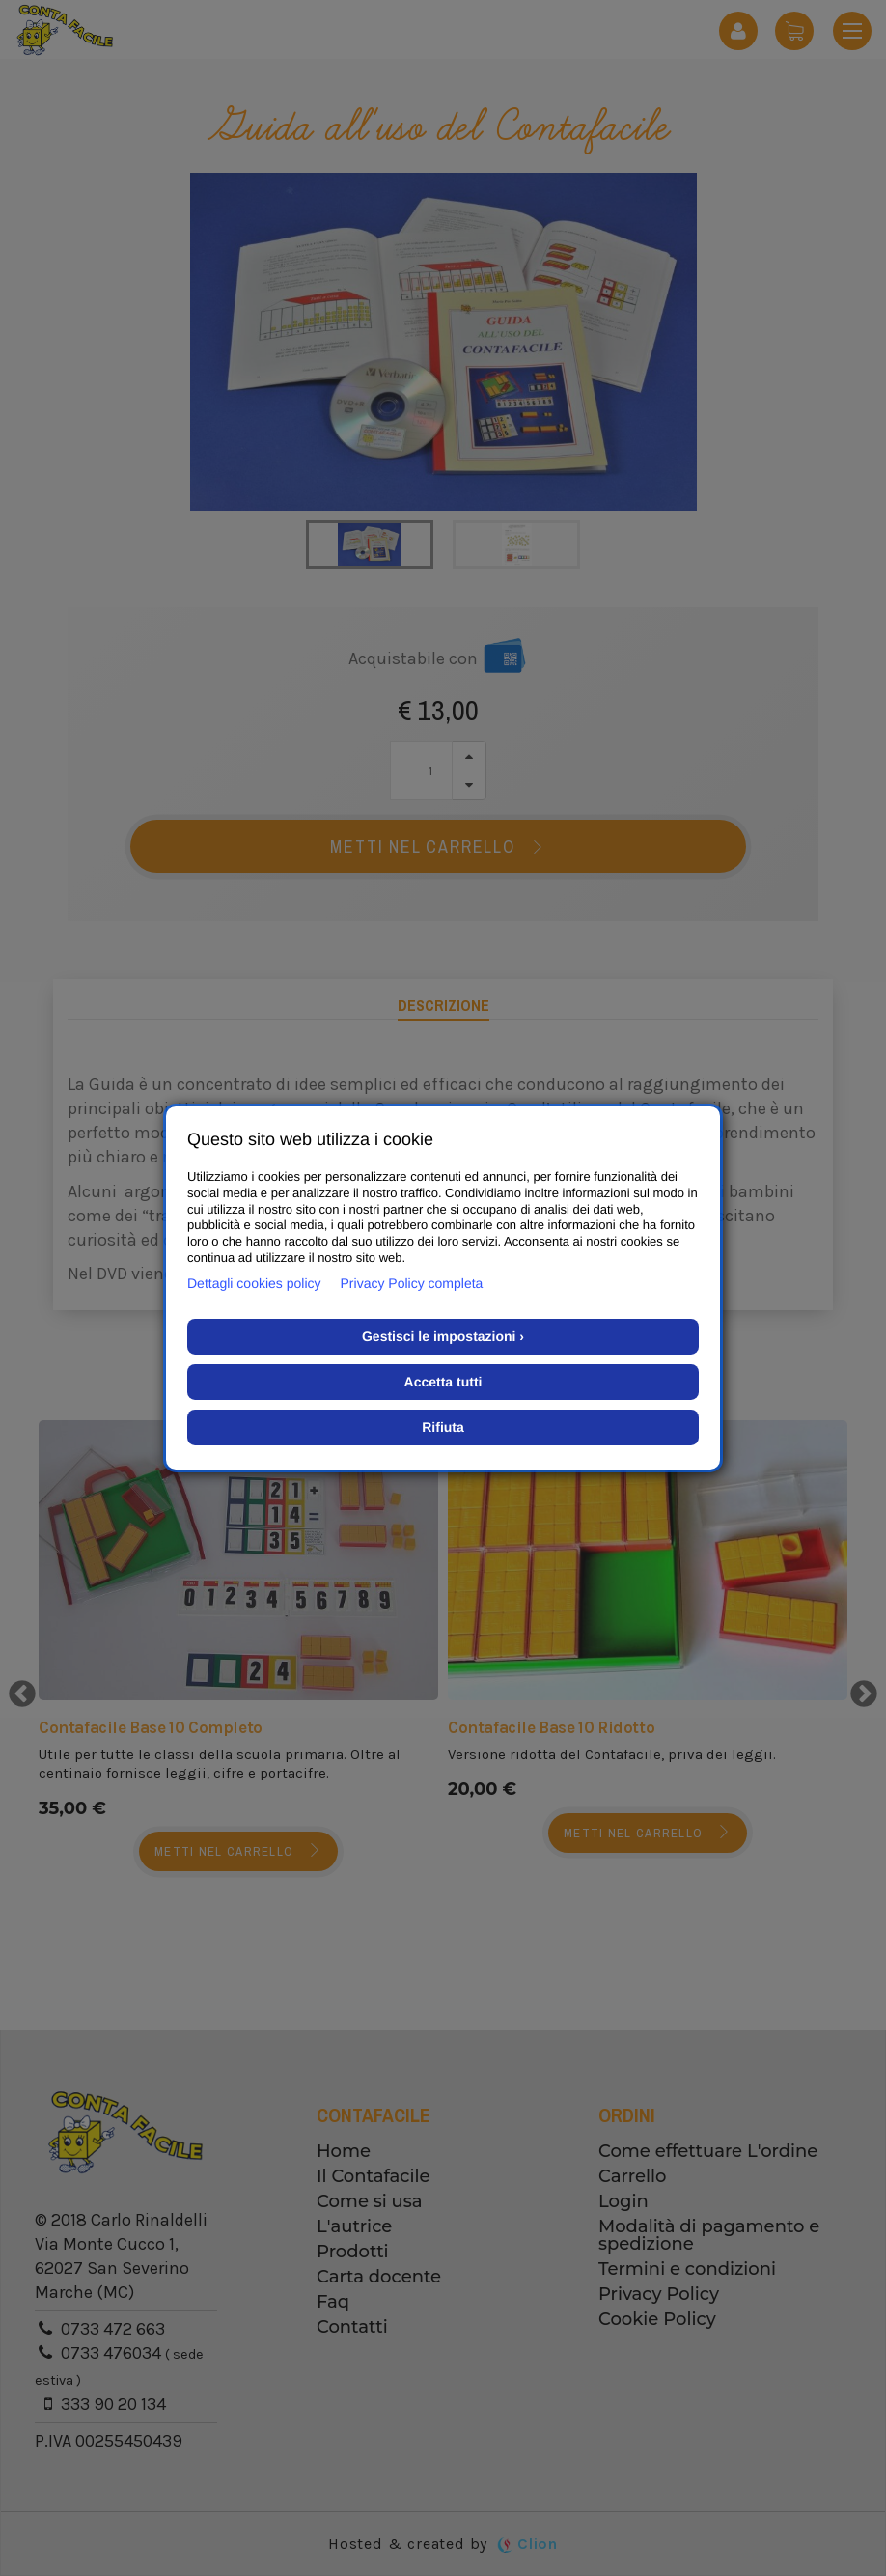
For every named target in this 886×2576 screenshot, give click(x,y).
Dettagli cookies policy (254, 1283)
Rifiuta (443, 1427)
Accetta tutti (443, 1381)
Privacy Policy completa (412, 1283)
